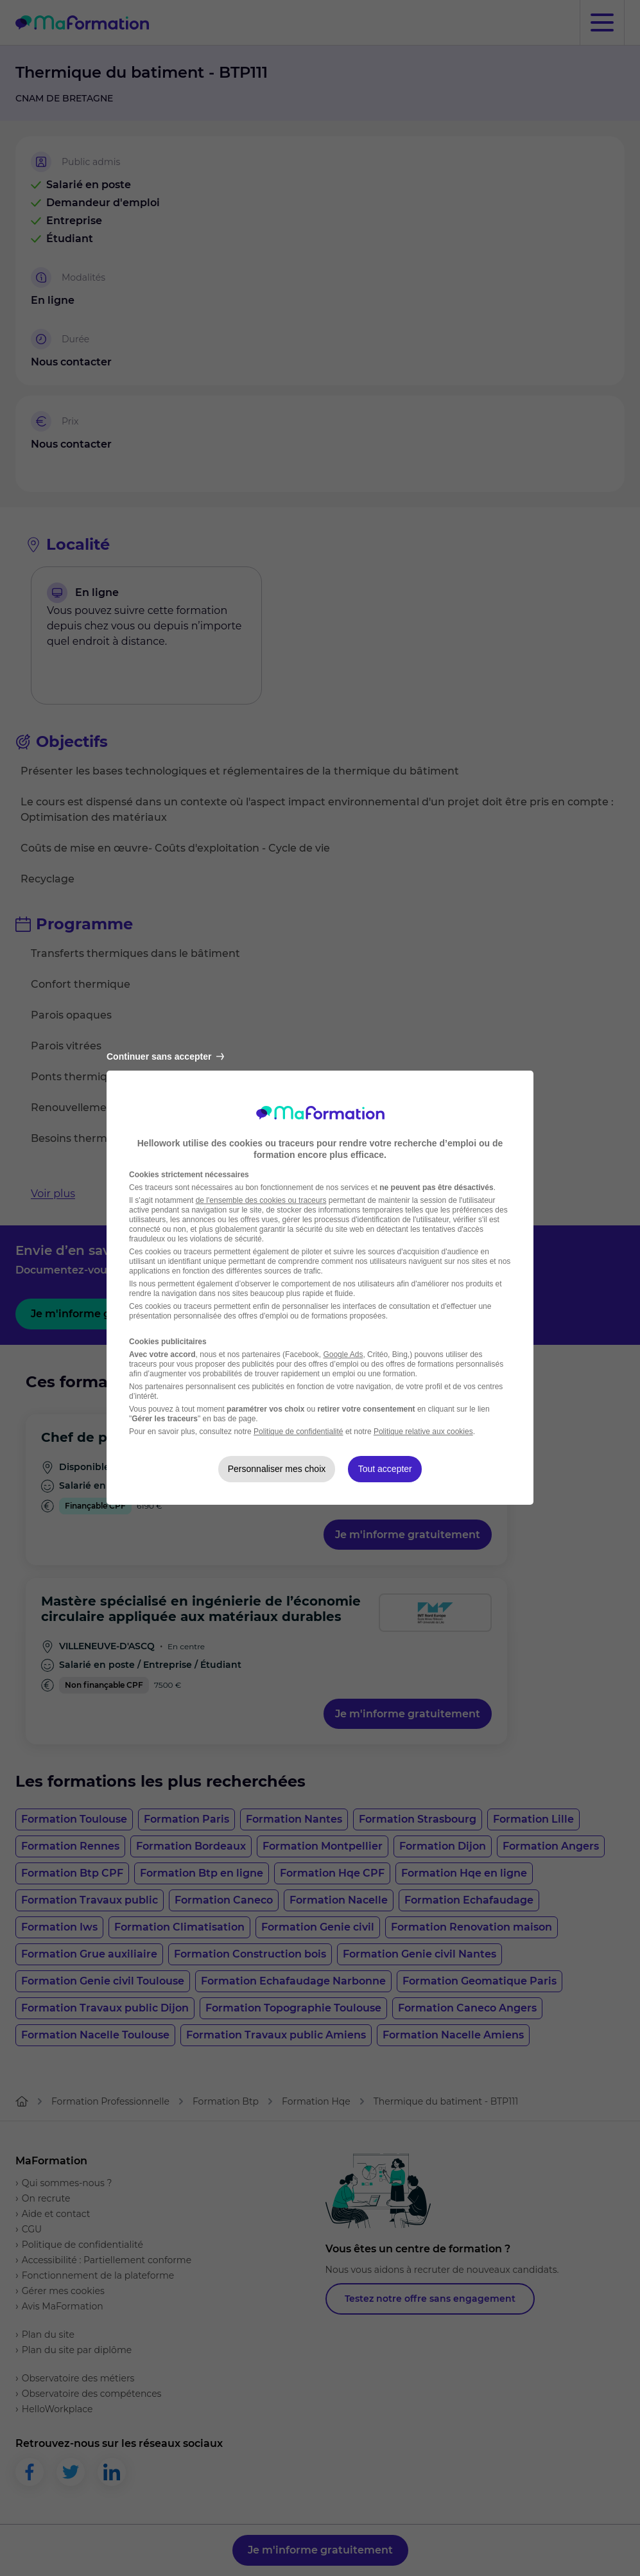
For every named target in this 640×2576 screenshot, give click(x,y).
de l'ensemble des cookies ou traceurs (261, 1200)
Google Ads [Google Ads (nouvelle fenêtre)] (343, 1354)
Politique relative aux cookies (423, 1431)
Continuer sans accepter (165, 1056)
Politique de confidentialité (298, 1431)
